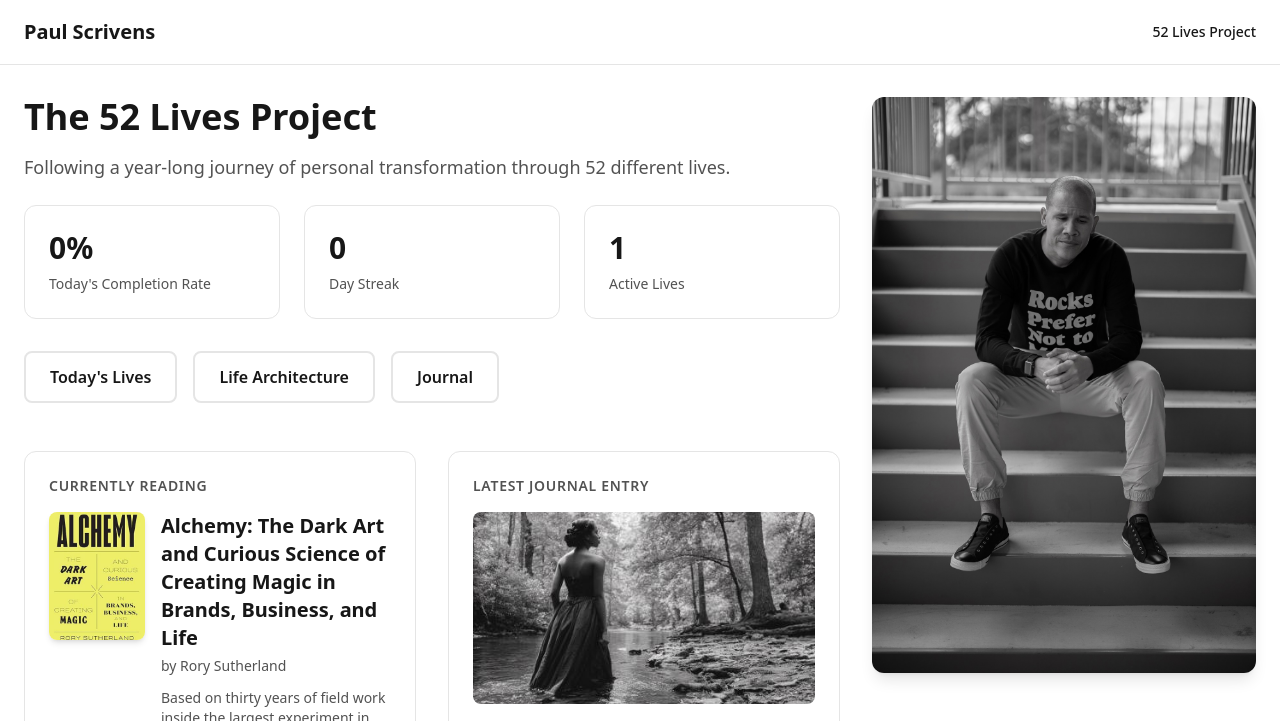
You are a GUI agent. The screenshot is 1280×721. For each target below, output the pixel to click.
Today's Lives (100, 377)
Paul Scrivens (89, 31)
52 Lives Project (1204, 31)
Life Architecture (283, 377)
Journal (445, 377)
